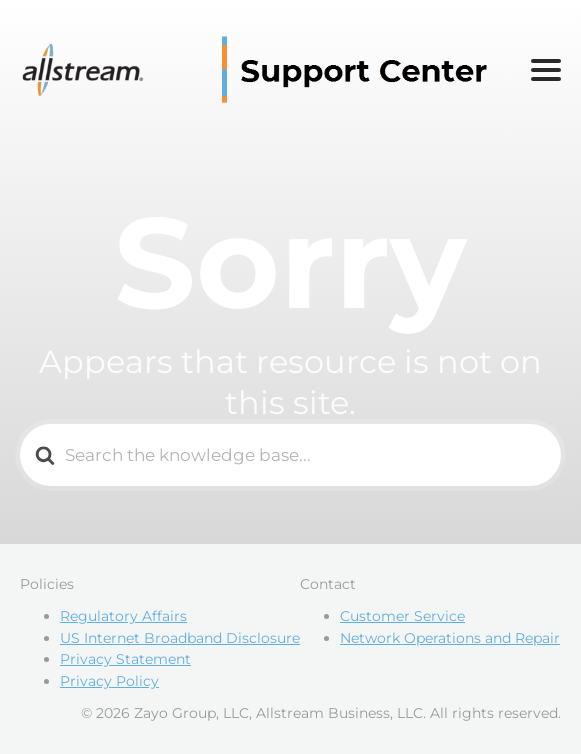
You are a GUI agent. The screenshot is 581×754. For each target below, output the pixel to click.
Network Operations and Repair (450, 638)
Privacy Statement (125, 659)
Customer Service (402, 616)
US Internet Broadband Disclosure (180, 638)
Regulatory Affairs (123, 616)
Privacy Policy (109, 681)
